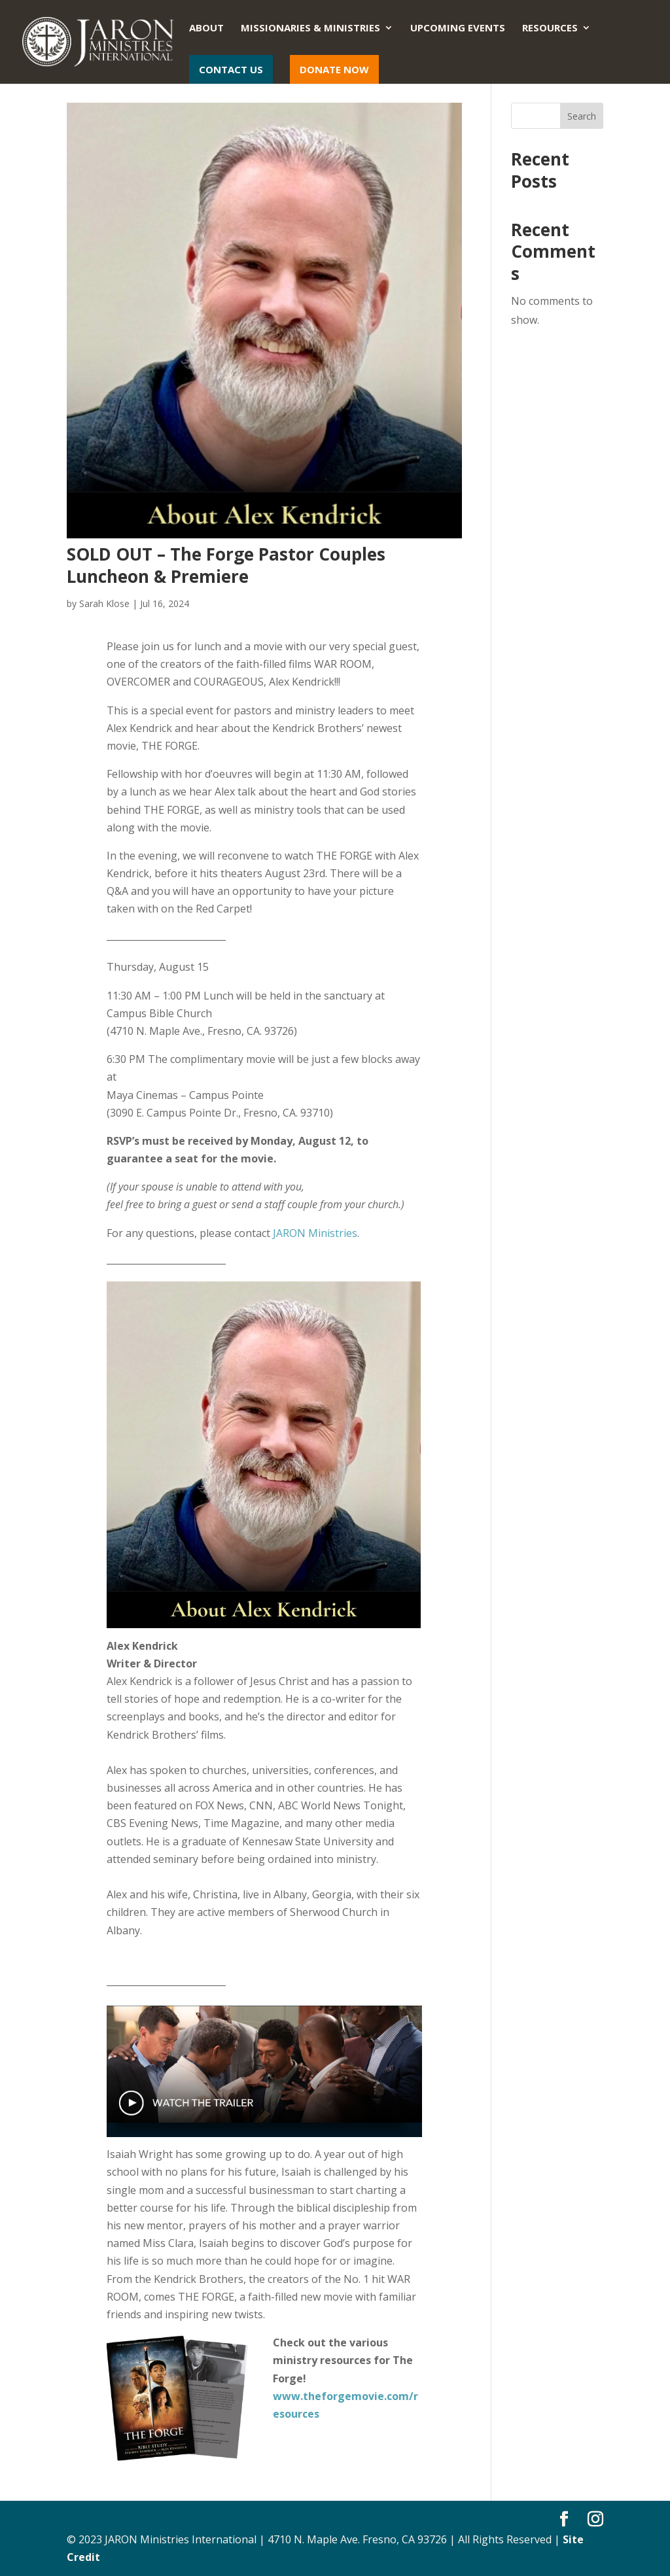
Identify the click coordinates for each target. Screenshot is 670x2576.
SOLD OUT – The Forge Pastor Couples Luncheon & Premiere (226, 565)
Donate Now (334, 69)
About (206, 28)
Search (581, 116)
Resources (550, 28)
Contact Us (231, 69)
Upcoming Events (457, 28)
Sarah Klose (104, 603)
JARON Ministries (315, 1233)
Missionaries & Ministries (310, 28)
